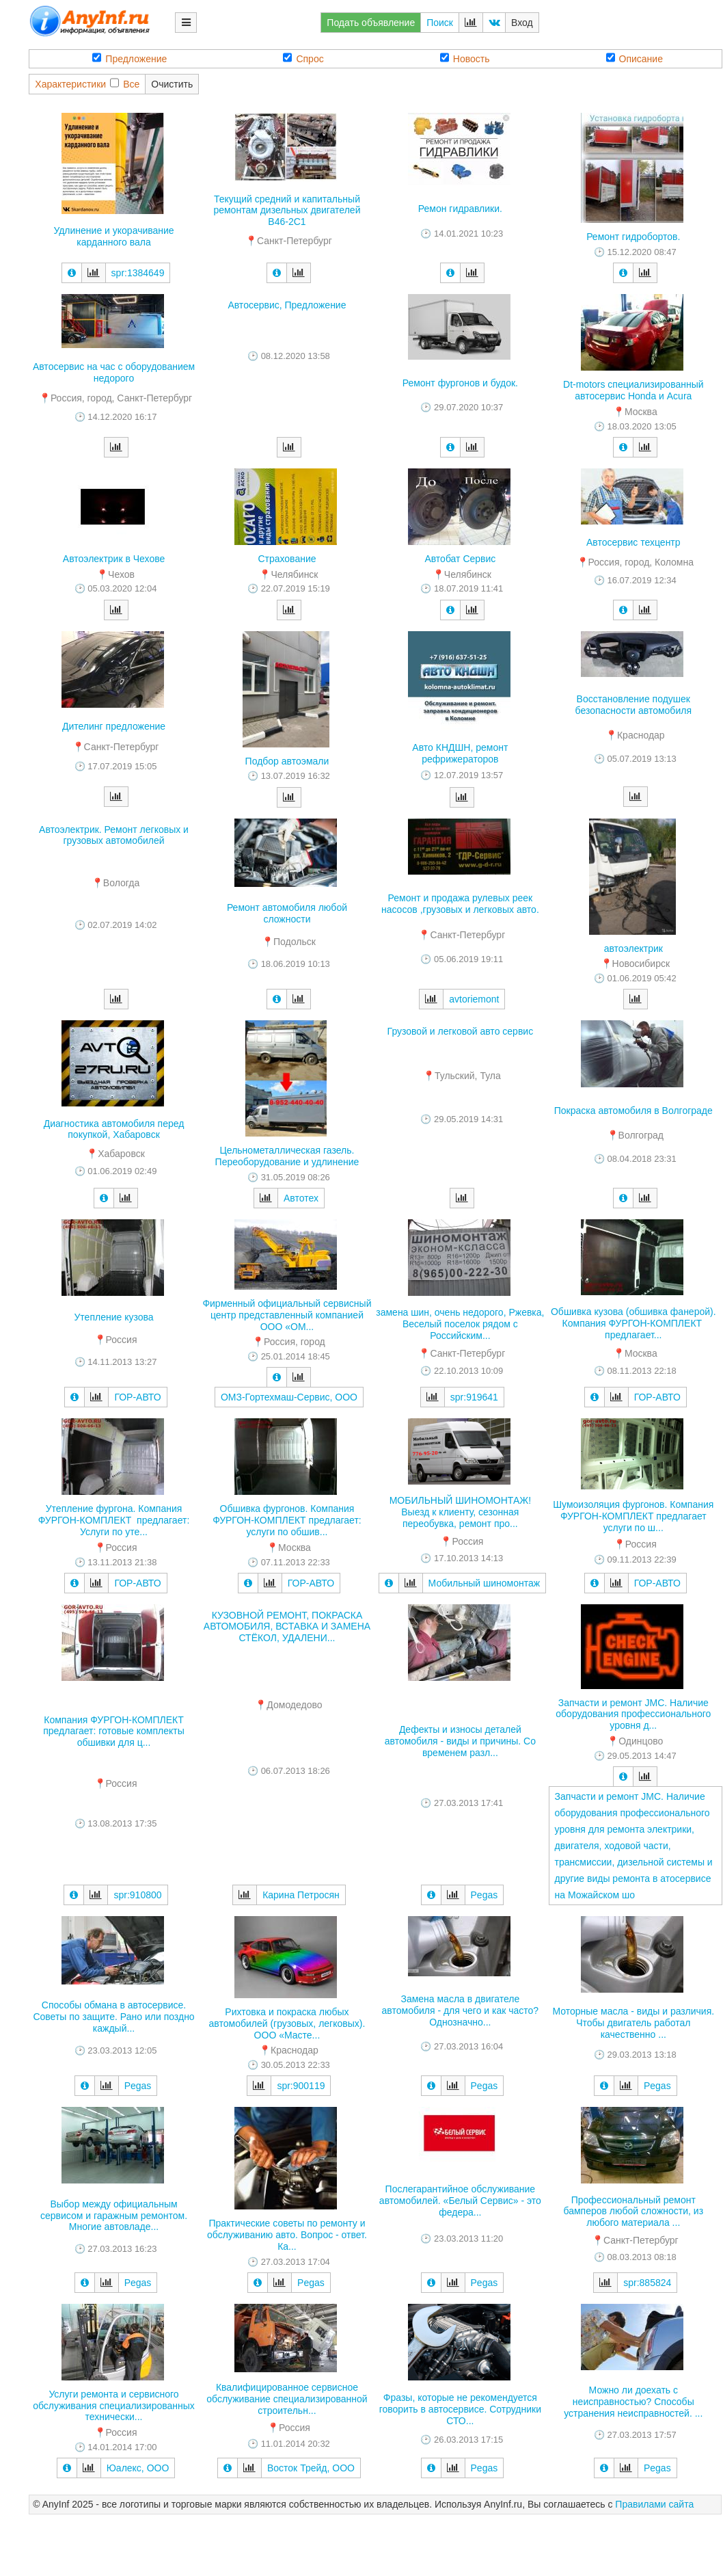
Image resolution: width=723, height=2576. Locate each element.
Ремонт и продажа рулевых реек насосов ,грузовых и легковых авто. (460, 903)
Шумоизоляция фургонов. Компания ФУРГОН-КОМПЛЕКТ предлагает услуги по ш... (633, 1516)
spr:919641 (474, 1397)
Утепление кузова (113, 1317)
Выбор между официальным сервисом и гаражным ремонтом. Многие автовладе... (113, 2216)
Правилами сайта (654, 2504)
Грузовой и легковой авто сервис (460, 1031)
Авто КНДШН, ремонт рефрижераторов (460, 753)
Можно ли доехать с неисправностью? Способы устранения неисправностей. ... (633, 2402)
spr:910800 (137, 1894)
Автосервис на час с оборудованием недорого (114, 372)
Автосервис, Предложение (287, 305)
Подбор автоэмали (287, 761)
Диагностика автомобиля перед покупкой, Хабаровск (114, 1129)
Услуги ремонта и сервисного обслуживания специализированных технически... (114, 2406)
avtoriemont (474, 999)
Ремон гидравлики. (460, 208)
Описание (634, 58)
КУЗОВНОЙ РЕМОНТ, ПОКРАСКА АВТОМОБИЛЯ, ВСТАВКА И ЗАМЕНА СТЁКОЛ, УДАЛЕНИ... (287, 1627)
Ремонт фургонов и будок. (460, 382)
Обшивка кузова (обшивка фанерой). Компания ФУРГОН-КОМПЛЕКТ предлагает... (633, 1323)
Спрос (303, 58)
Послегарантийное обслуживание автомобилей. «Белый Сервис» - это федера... (460, 2200)
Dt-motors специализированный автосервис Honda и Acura (633, 390)
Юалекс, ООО (138, 2467)
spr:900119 (301, 2085)
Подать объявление (371, 22)
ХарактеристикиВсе (87, 84)
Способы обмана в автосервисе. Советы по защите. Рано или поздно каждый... (113, 2017)
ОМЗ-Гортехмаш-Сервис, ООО (289, 1397)
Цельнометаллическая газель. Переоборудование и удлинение (287, 1156)
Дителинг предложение (113, 726)
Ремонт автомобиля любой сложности (287, 913)
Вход (522, 22)
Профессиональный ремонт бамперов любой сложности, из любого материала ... (633, 2211)
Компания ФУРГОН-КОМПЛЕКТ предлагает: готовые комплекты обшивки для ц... (114, 1731)
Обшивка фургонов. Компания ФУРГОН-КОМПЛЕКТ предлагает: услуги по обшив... (287, 1520)
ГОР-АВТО (137, 1397)
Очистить (172, 84)
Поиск (439, 22)
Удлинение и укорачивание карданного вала (113, 236)
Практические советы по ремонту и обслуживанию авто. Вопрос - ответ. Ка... (287, 2235)
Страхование (287, 558)
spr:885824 (647, 2282)
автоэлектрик (633, 948)
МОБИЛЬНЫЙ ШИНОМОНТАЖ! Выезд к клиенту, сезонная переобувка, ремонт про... (460, 1512)
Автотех (301, 1198)
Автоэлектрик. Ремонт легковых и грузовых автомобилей (114, 835)
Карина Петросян (301, 1894)
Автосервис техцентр (633, 542)
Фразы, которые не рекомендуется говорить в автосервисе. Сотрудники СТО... (460, 2409)
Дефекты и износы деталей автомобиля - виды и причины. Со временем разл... (460, 1741)
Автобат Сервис (459, 558)
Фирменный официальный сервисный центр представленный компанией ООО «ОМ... (286, 1315)
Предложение (129, 58)
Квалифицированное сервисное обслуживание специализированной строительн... (286, 2399)
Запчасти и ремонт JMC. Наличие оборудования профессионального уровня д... (633, 1714)
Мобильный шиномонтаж (484, 1583)
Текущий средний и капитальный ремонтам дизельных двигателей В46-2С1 (286, 211)
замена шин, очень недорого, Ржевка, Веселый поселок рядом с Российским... (460, 1324)
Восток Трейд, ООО (311, 2467)
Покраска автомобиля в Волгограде (633, 1110)
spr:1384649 (138, 272)
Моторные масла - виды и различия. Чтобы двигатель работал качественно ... (633, 2023)
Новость (465, 58)
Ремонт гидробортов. (633, 236)
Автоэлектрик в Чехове (114, 558)
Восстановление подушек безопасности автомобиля (633, 704)
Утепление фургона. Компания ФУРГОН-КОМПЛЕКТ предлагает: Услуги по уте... (114, 1520)
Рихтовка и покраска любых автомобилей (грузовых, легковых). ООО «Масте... (287, 2023)
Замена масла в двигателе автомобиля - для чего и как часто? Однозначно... (460, 2010)
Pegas (484, 1894)
